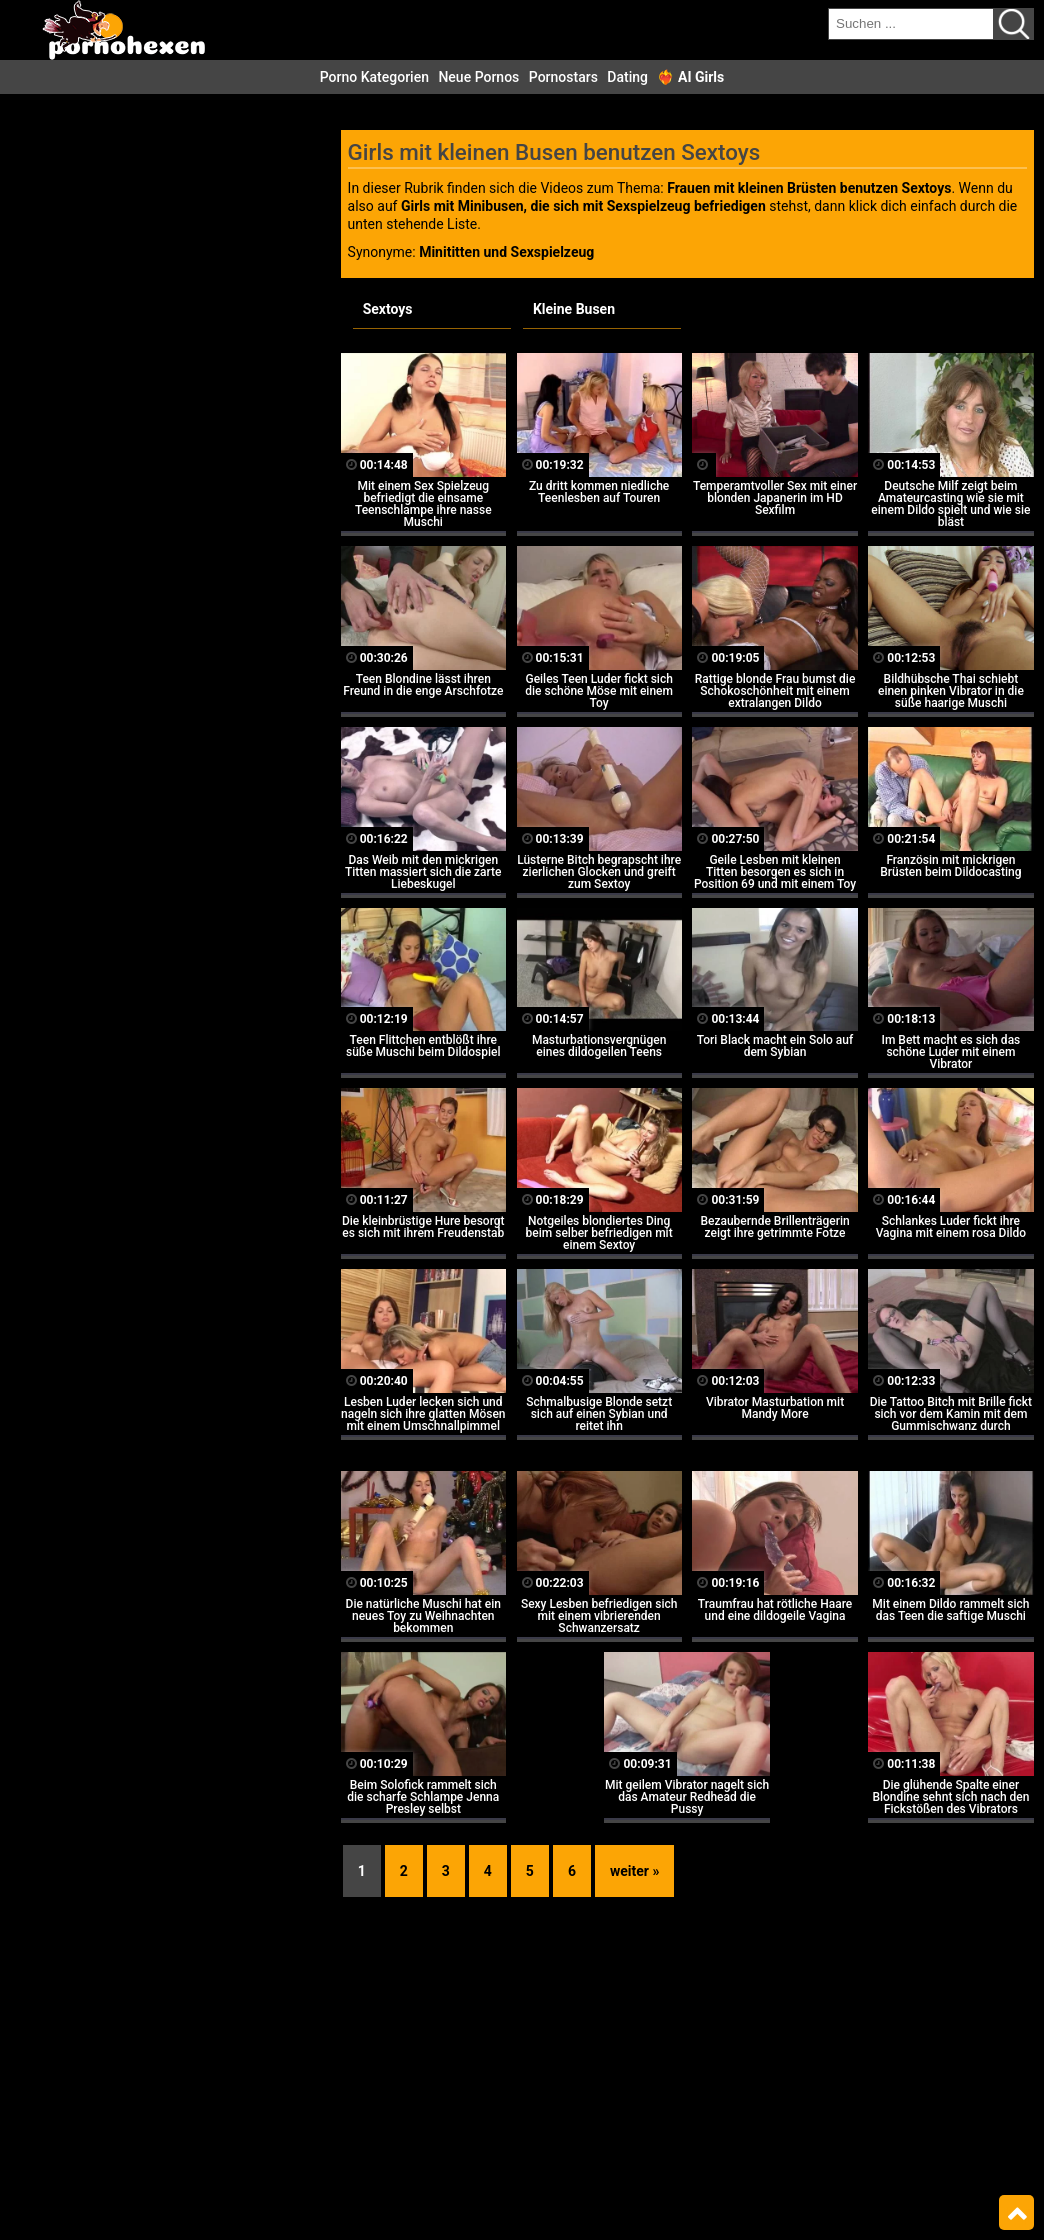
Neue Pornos (478, 77)
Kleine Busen (574, 309)
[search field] (911, 24)
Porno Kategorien (374, 77)
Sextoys (388, 309)
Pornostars (563, 77)
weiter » (634, 1871)
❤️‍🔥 (690, 77)
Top (1016, 2213)
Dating (627, 77)
